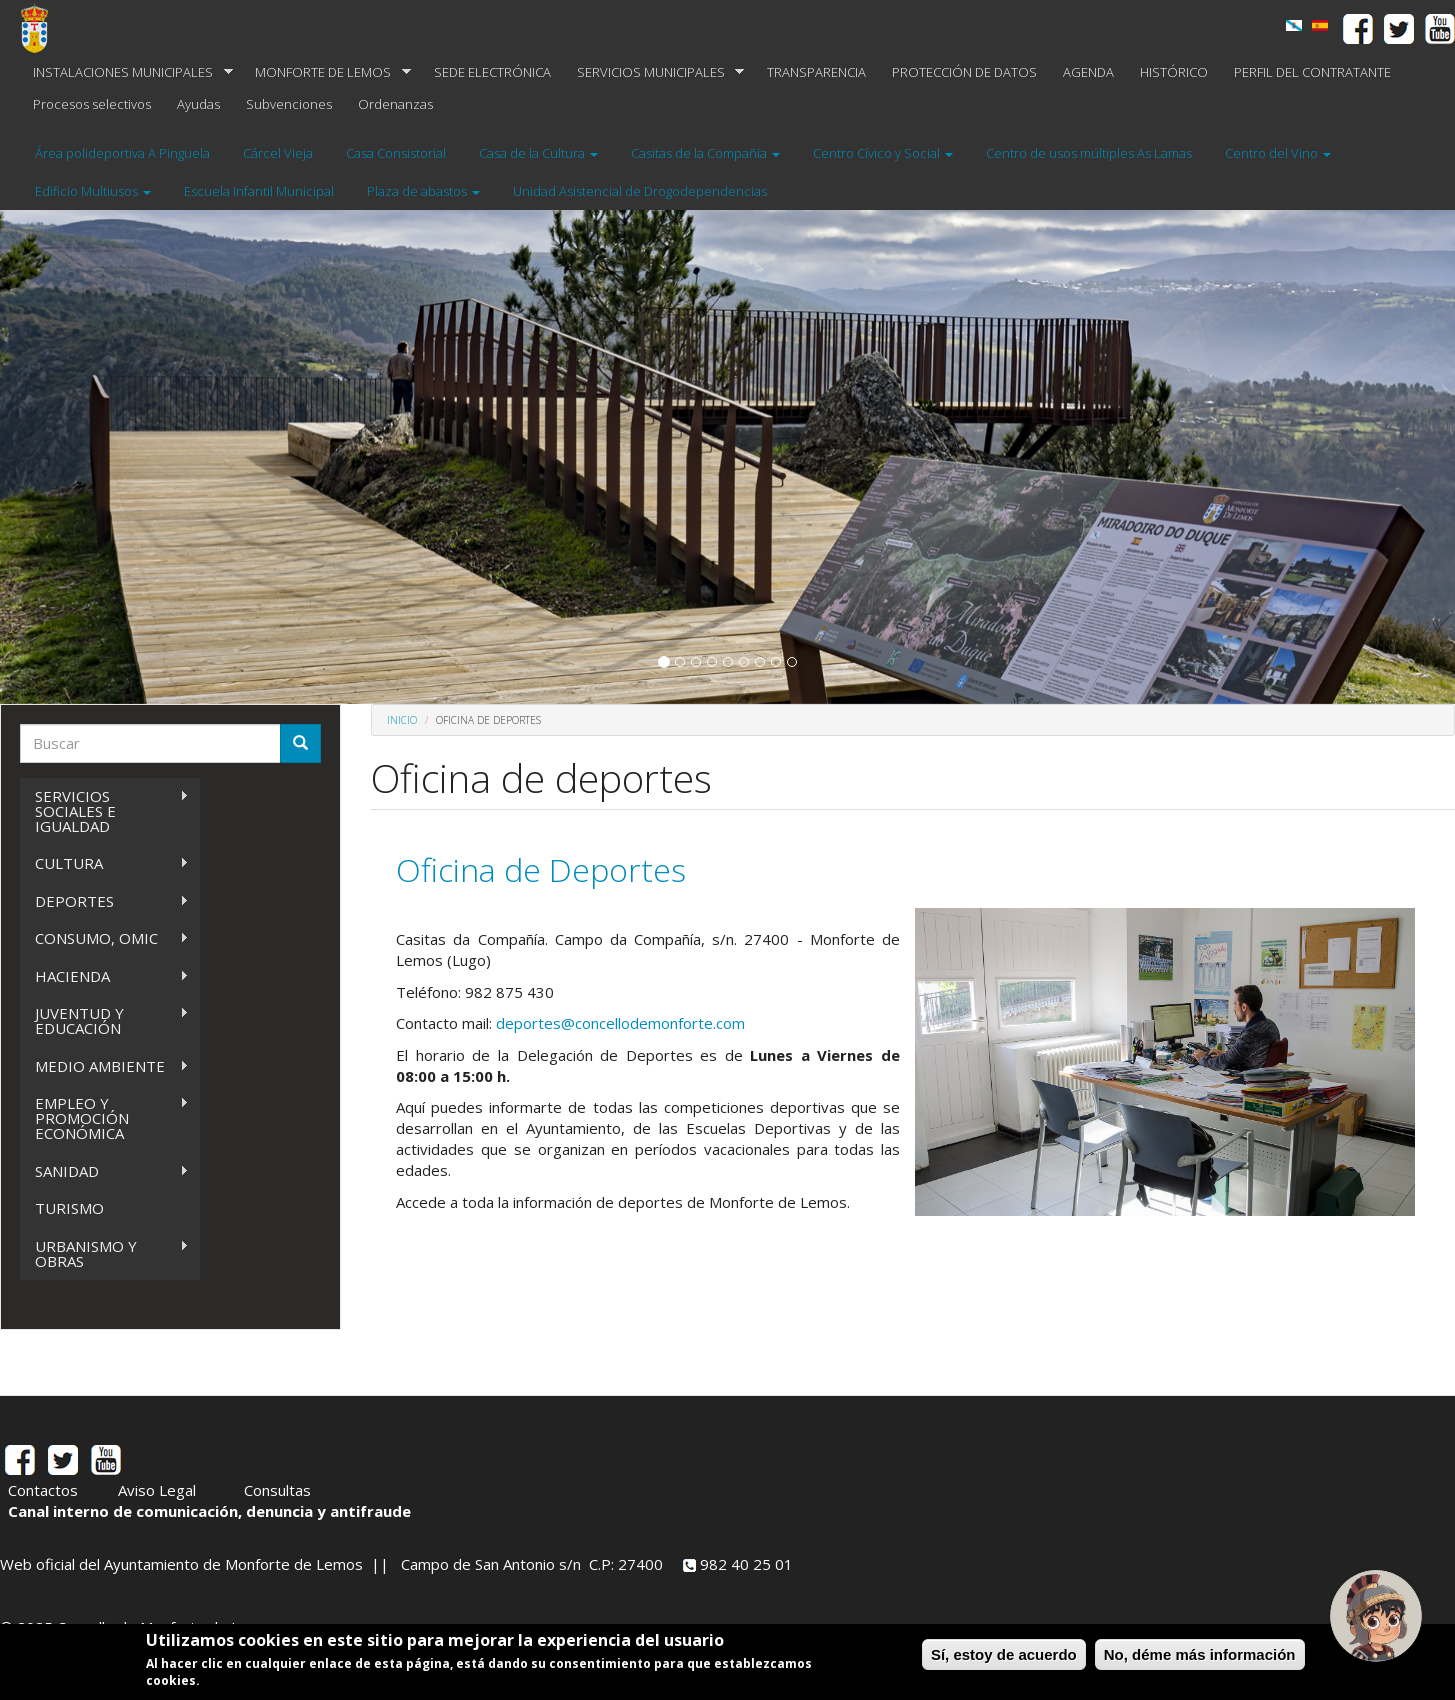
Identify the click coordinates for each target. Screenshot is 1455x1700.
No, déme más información (1200, 1654)
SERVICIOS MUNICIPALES (654, 72)
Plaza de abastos (423, 191)
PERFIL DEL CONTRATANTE (1312, 72)
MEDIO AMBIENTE (104, 1066)
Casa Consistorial (396, 153)
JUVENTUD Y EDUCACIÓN (104, 1020)
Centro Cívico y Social (883, 153)
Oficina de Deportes (541, 869)
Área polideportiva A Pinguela (122, 153)
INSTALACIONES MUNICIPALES (126, 72)
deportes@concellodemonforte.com (620, 1023)
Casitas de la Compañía (705, 153)
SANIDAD (104, 1171)
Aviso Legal (157, 1490)
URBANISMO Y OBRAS (104, 1253)
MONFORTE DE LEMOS (326, 72)
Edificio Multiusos (93, 191)
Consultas (277, 1490)
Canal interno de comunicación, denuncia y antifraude (209, 1511)
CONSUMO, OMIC (104, 938)
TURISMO (69, 1208)
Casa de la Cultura (538, 153)
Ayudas (198, 104)
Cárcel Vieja (278, 153)
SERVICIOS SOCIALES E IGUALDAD (104, 811)
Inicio (402, 720)
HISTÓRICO (1174, 72)
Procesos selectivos (92, 104)
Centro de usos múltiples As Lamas (1089, 153)
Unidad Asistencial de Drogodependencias (640, 191)
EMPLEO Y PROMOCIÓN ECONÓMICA (104, 1118)
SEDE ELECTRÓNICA (492, 72)
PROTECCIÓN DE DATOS (964, 72)
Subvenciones (289, 104)
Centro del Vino (1278, 153)
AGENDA (1088, 72)
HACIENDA (104, 976)
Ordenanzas (395, 104)
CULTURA (104, 863)
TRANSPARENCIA (816, 72)
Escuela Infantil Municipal (259, 191)
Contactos (43, 1490)
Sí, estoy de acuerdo (1004, 1654)
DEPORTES (104, 901)
